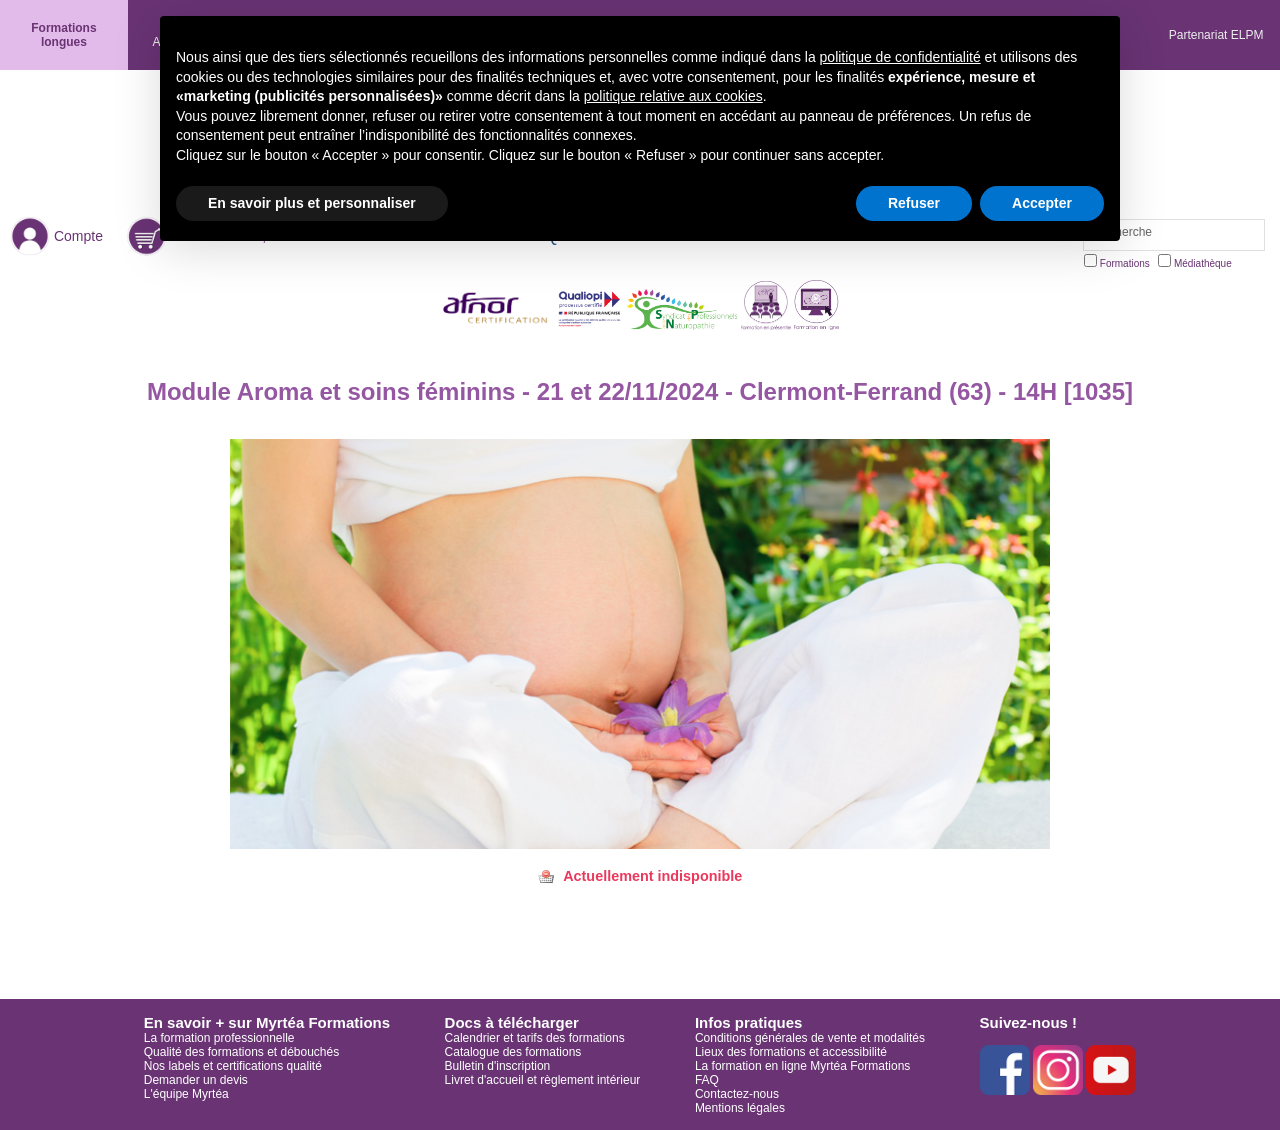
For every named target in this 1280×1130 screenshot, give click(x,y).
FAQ (707, 1080)
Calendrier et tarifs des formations (535, 1038)
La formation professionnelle (219, 1038)
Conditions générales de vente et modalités (810, 1038)
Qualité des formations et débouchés (241, 1052)
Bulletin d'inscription (498, 1066)
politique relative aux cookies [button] (673, 96)
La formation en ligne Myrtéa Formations (802, 1066)
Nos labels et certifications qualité (233, 1066)
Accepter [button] (1042, 203)
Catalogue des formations (513, 1052)
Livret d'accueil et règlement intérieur (543, 1080)
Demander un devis (196, 1080)
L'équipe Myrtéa (186, 1094)
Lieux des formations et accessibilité (791, 1052)
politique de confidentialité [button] (900, 57)
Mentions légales (740, 1108)
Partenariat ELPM (1216, 35)
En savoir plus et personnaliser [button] (312, 203)
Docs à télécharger (512, 1022)
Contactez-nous (737, 1094)
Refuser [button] (914, 203)
